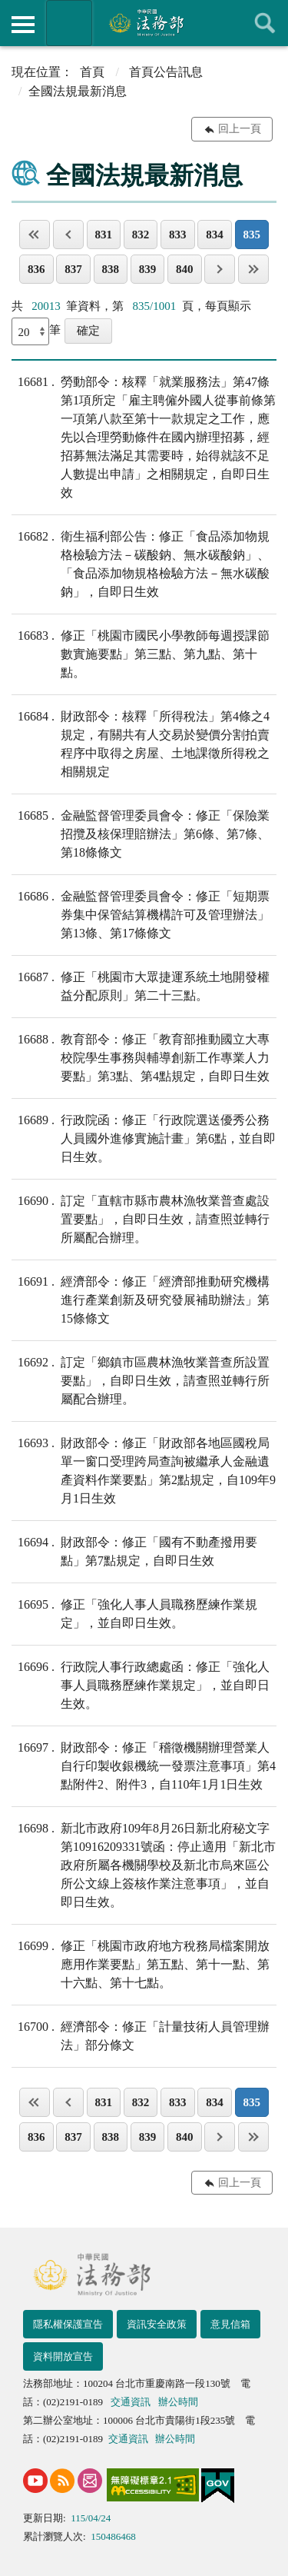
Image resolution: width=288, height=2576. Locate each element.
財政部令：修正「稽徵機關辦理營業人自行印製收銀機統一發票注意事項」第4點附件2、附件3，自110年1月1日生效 (144, 1765)
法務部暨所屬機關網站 (69, 23)
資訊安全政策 (157, 2324)
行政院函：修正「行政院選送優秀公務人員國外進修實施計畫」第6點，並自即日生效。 (144, 1137)
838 (111, 269)
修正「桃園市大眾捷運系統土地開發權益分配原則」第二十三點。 (141, 985)
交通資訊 (131, 2402)
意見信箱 (230, 2324)
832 (141, 234)
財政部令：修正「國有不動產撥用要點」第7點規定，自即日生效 (134, 1550)
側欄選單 (23, 24)
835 (252, 234)
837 (73, 269)
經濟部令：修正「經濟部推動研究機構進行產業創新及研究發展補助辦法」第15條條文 (141, 1299)
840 (185, 269)
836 (36, 269)
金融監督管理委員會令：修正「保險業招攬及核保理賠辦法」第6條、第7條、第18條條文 (141, 833)
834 (214, 234)
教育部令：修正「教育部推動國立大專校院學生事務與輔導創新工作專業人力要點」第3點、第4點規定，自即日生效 (141, 1056)
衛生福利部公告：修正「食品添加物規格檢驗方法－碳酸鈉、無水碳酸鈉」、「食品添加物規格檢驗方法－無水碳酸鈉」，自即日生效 (141, 563)
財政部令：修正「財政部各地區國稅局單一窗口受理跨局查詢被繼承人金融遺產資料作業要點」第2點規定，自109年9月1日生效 (144, 1469)
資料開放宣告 (63, 2356)
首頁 (92, 71)
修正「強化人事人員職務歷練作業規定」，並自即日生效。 (134, 1612)
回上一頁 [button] (239, 129)
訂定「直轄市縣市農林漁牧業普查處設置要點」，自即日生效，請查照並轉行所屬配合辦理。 (141, 1218)
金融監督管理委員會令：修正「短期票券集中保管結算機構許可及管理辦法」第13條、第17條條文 (141, 913)
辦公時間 (178, 2402)
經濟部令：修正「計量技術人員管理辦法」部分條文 (141, 2035)
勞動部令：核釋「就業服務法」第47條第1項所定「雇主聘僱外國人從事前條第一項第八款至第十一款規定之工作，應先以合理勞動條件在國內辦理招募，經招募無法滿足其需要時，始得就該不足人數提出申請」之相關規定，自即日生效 (144, 436)
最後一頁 (253, 269)
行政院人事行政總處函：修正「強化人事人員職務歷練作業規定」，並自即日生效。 (141, 1684)
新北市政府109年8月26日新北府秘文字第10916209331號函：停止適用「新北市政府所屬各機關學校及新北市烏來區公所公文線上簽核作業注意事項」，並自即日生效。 (144, 1864)
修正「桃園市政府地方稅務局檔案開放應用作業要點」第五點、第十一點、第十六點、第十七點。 (141, 1963)
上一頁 (68, 234)
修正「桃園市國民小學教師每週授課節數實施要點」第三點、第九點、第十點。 (141, 653)
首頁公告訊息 (166, 71)
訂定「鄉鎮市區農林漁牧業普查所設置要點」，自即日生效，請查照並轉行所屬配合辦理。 (141, 1379)
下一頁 (219, 269)
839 (148, 269)
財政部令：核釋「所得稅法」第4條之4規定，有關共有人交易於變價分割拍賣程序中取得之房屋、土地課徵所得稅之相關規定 (141, 742)
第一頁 (34, 234)
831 (104, 234)
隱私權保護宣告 (68, 2324)
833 (178, 234)
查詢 (265, 23)
